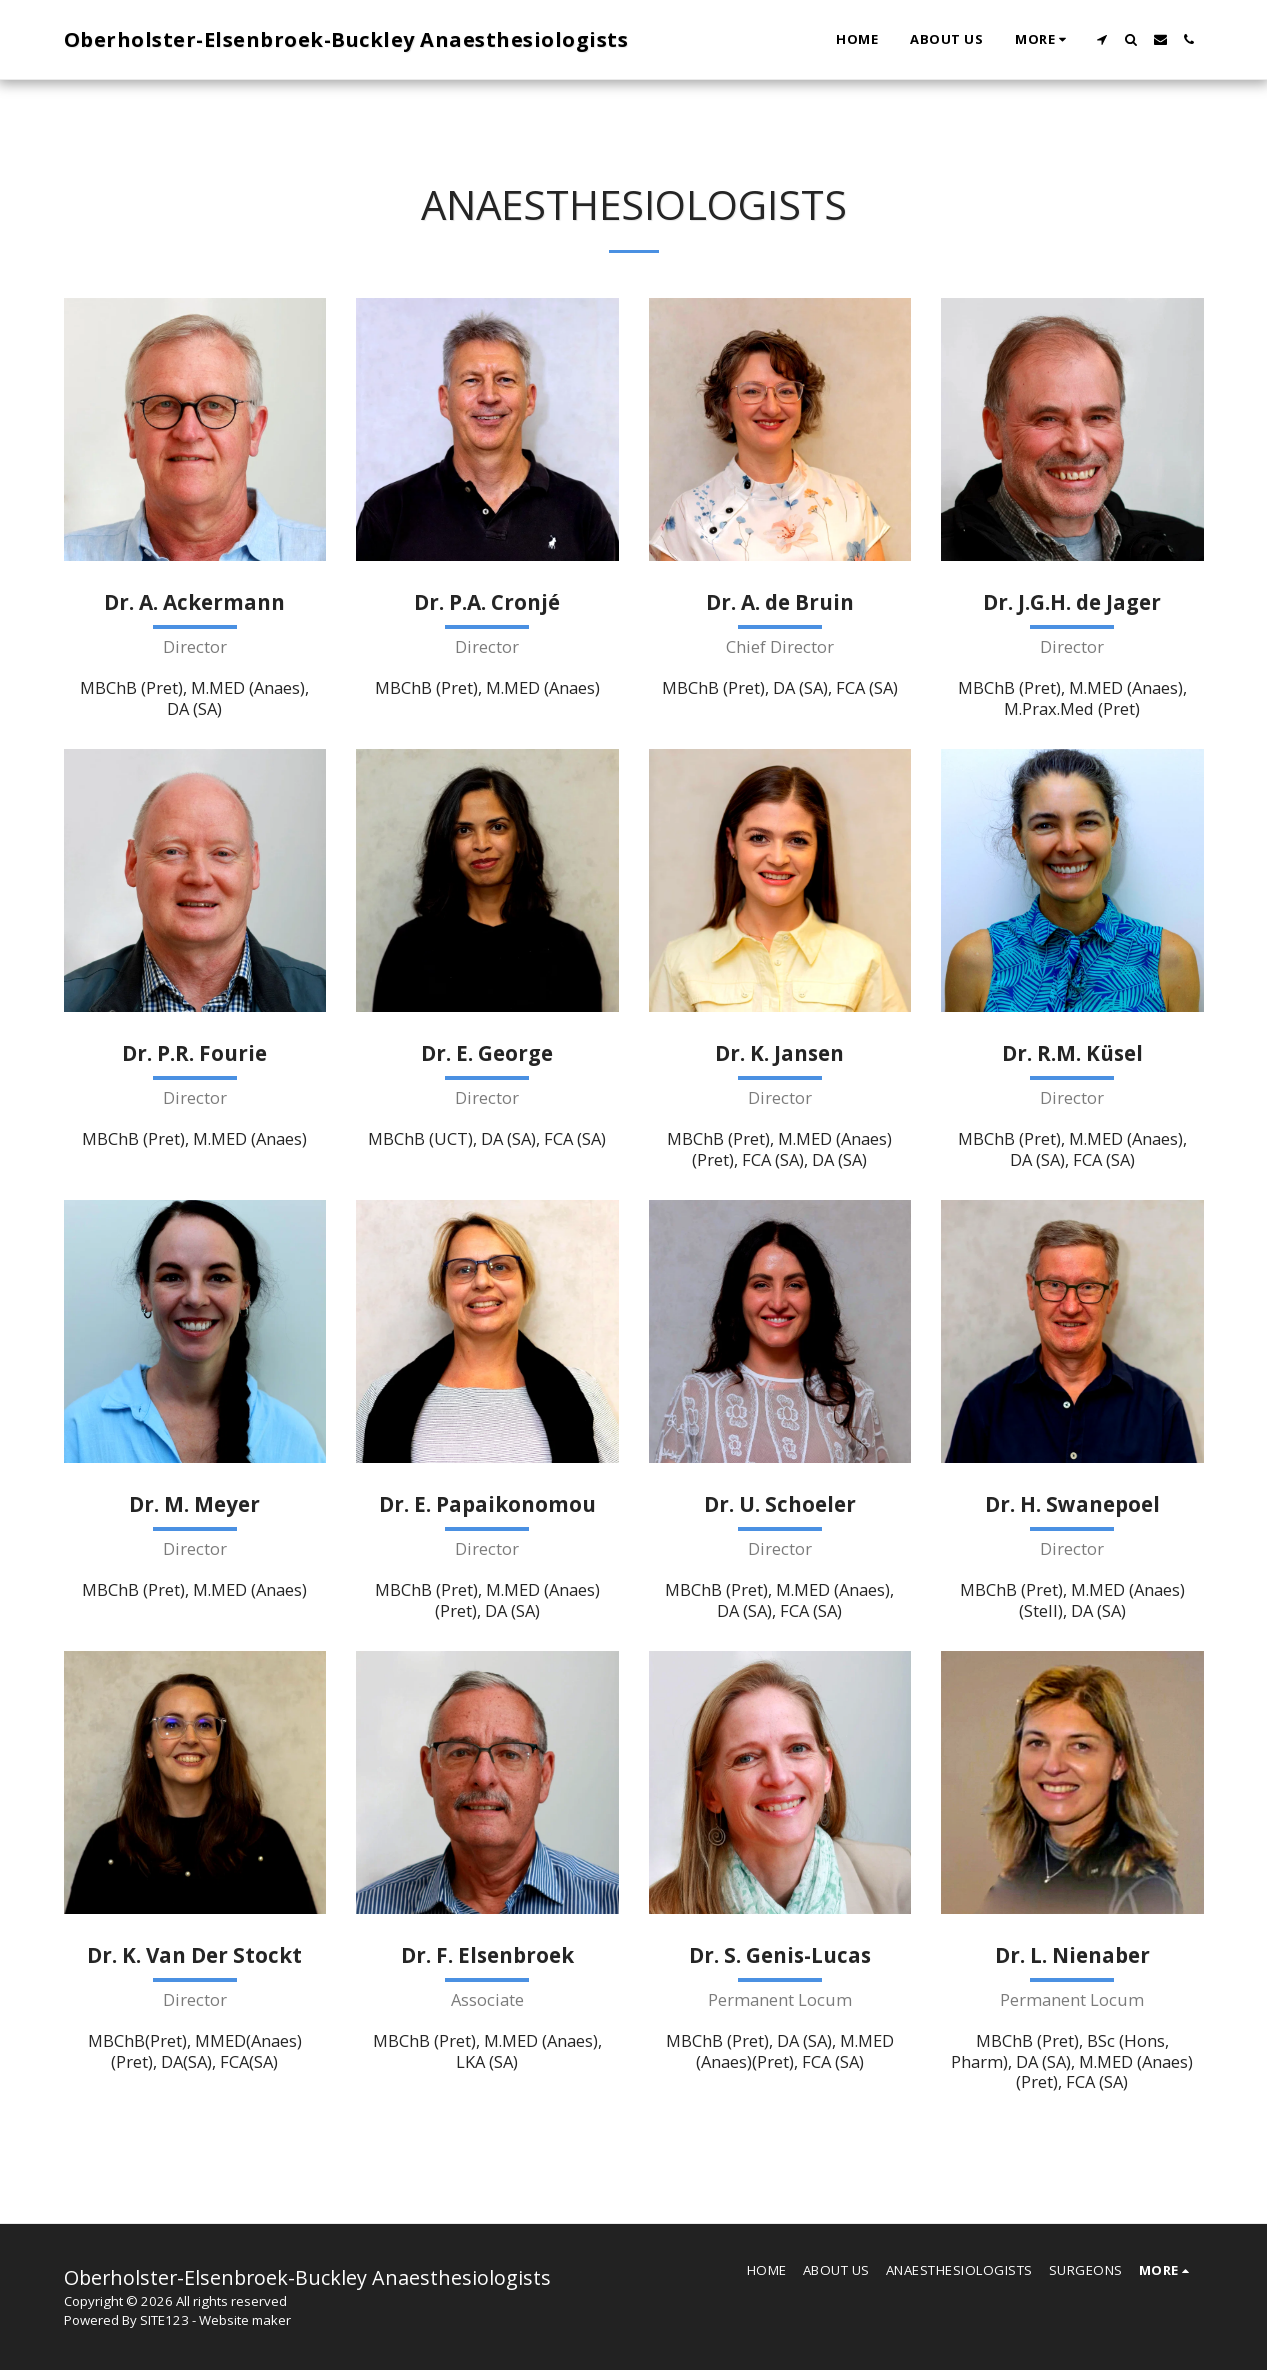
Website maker (245, 2320)
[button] (1102, 39)
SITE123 (164, 2320)
